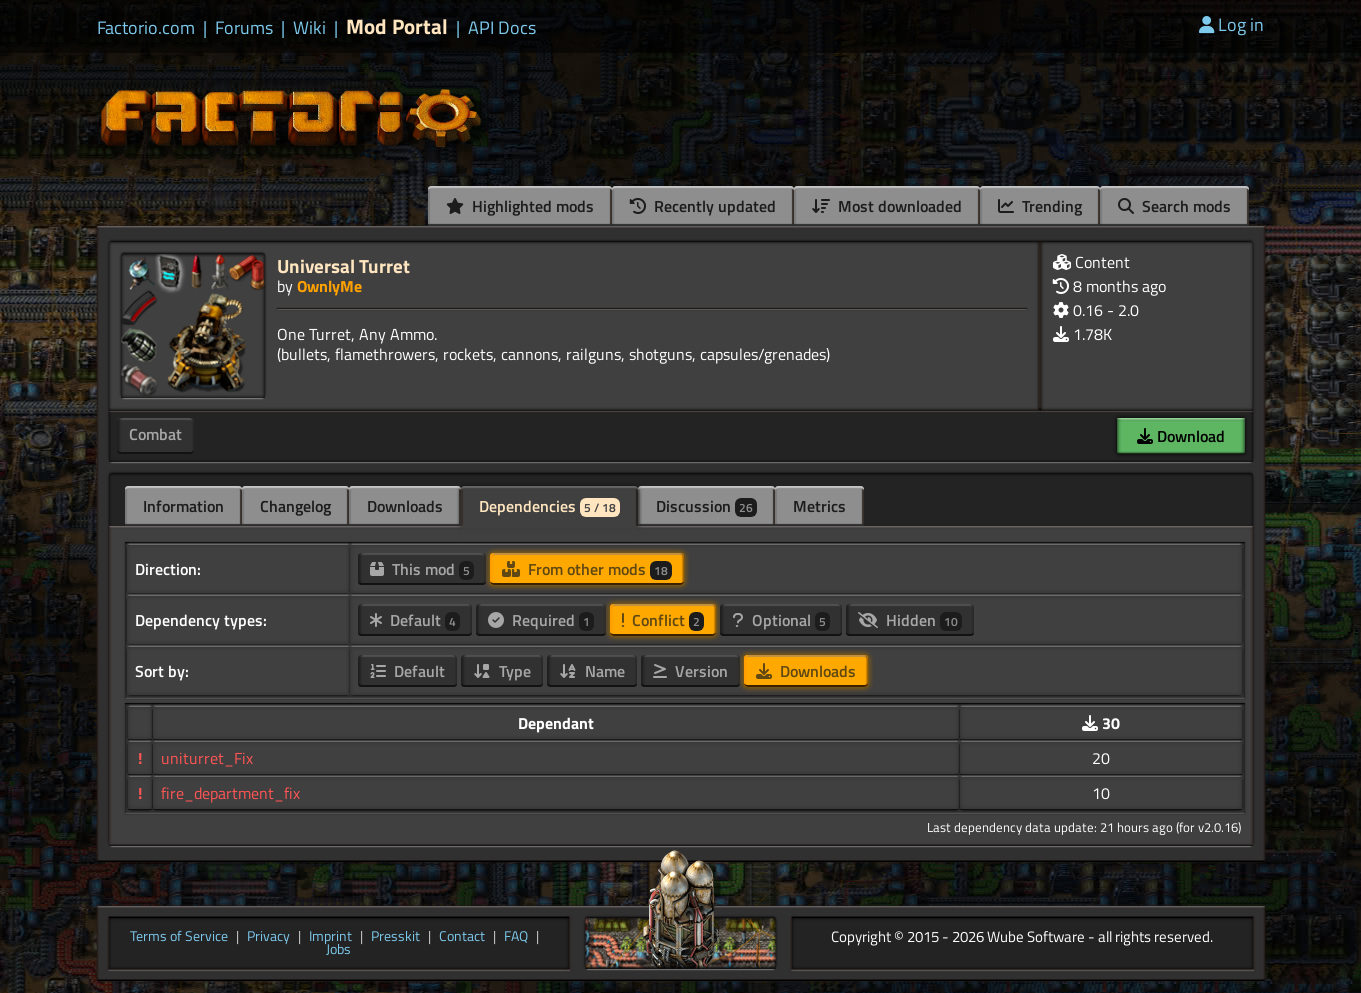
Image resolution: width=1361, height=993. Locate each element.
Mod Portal (397, 26)
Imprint (330, 937)
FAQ (516, 937)
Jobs (338, 950)
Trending (1040, 206)
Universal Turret (343, 265)
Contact (462, 937)
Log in (1231, 24)
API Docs (502, 28)
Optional (781, 620)
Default (415, 620)
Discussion (706, 506)
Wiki (309, 28)
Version (690, 671)
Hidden (910, 620)
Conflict (663, 620)
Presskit (395, 937)
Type (502, 671)
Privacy (268, 937)
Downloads (405, 506)
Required (541, 620)
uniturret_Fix (207, 758)
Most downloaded (887, 206)
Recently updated (703, 206)
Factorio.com (146, 28)
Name (592, 671)
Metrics (819, 506)
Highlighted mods (520, 206)
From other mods (587, 569)
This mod (422, 569)
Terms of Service (179, 937)
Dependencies (549, 506)
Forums (244, 28)
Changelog (295, 506)
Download (1181, 436)
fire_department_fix (230, 793)
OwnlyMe (329, 286)
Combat (155, 434)
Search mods (1174, 206)
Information (183, 506)
